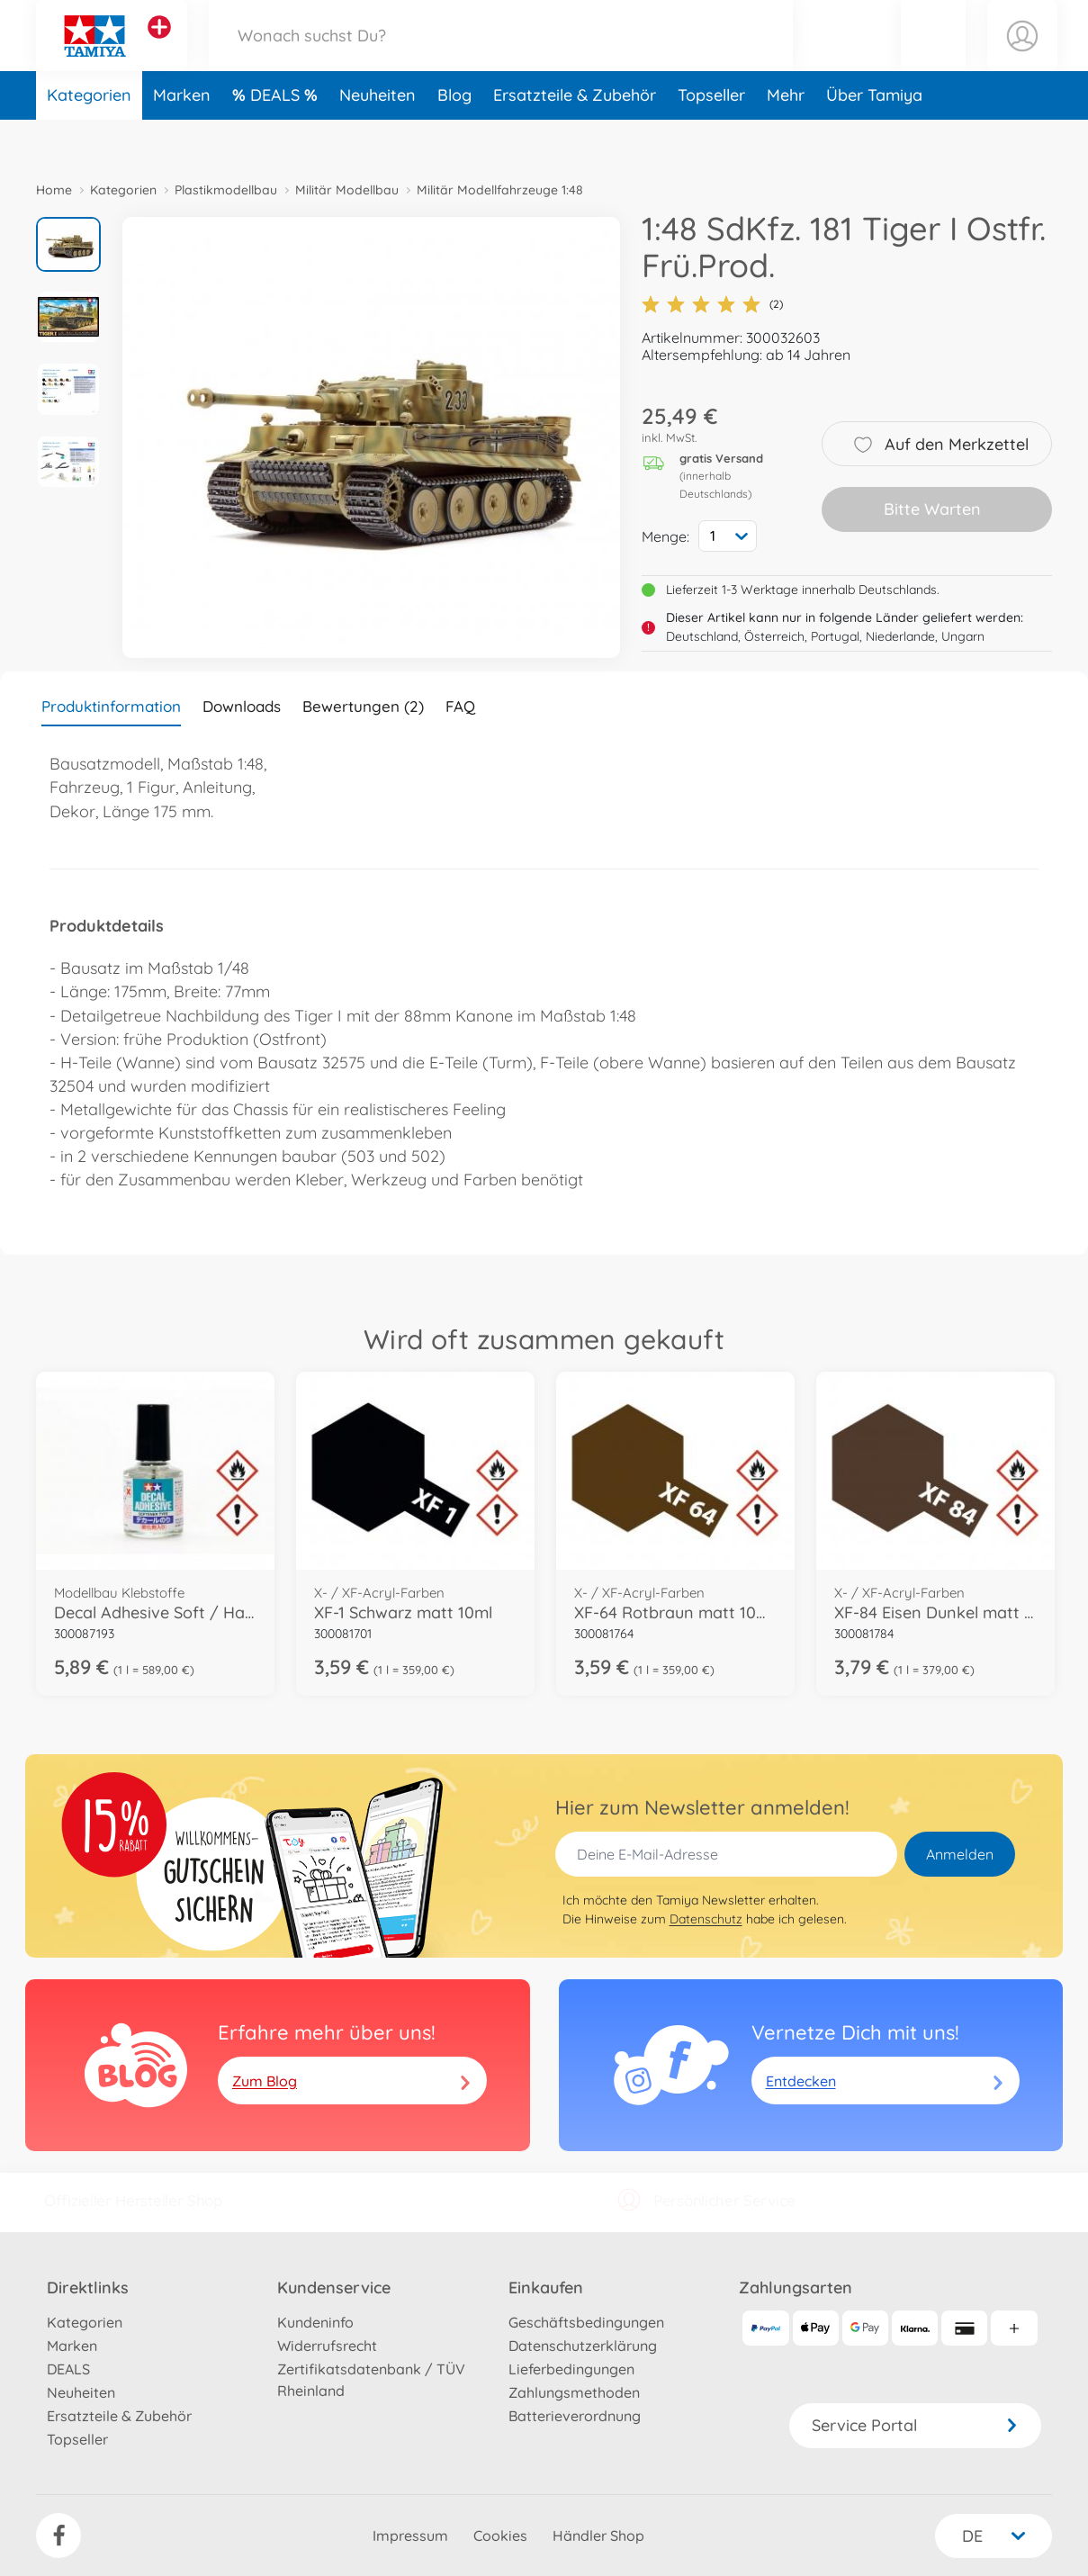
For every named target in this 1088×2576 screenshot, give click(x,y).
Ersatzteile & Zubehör (574, 138)
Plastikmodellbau (226, 190)
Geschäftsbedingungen (586, 2322)
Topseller (711, 138)
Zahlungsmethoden (574, 2392)
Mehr (786, 138)
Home (54, 190)
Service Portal (915, 2425)
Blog (454, 138)
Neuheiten (377, 138)
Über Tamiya (874, 138)
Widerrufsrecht (327, 2346)
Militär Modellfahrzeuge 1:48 (500, 190)
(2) (712, 304)
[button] (933, 57)
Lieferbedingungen (571, 2369)
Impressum (410, 2535)
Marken (182, 138)
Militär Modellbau (347, 190)
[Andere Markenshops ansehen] (159, 48)
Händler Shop (598, 2535)
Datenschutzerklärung (582, 2346)
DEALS (277, 138)
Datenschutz (706, 1919)
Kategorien (89, 138)
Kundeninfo (315, 2322)
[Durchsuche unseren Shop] (501, 57)
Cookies (500, 2535)
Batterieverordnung (574, 2416)
